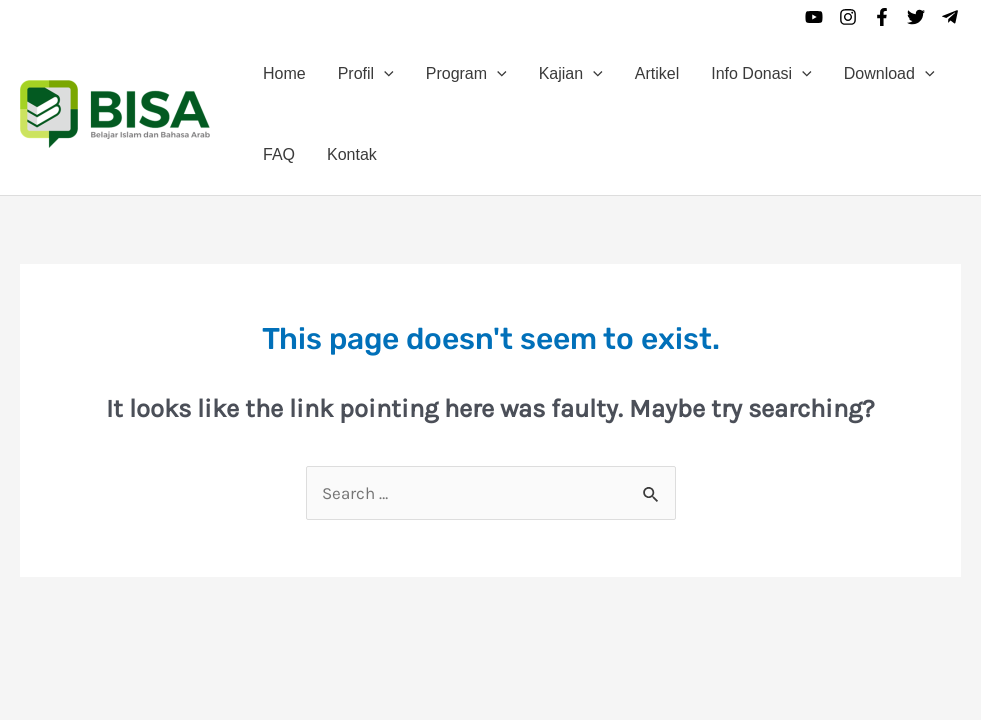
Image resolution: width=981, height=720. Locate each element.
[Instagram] (848, 17)
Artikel (657, 73)
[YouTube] (814, 17)
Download (889, 73)
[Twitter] (916, 17)
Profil (366, 73)
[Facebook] (882, 17)
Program (466, 73)
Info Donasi (761, 73)
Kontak (352, 154)
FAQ (279, 154)
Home (284, 73)
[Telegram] (950, 17)
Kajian (571, 73)
